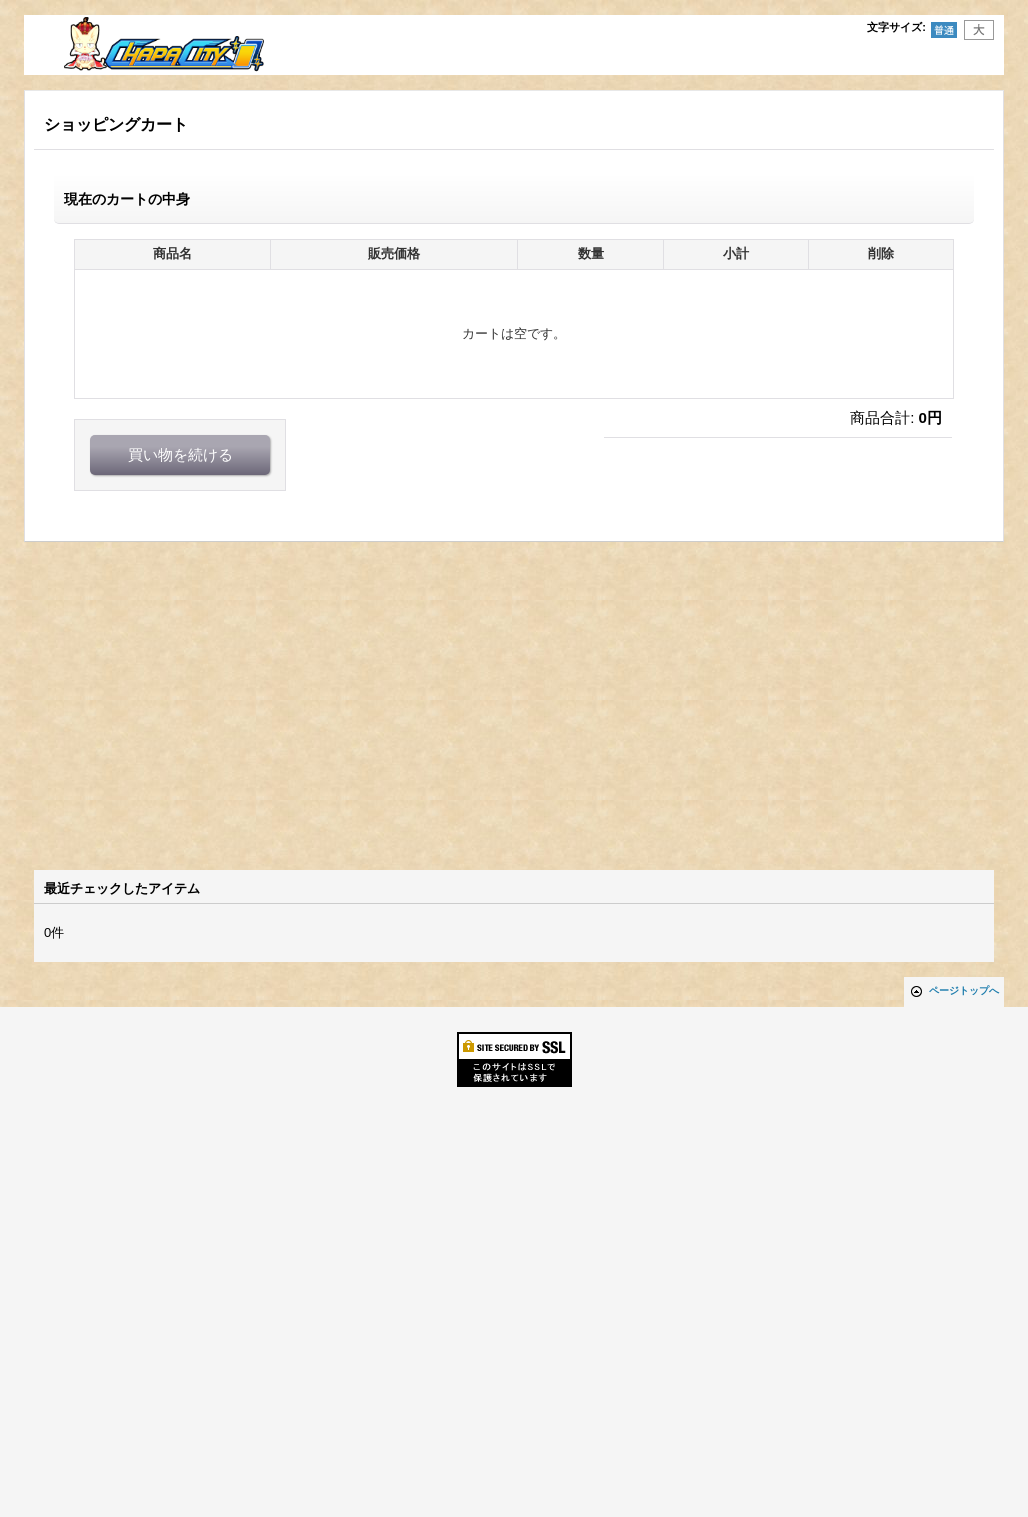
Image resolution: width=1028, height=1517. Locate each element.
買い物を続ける (180, 454)
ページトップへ (964, 990)
